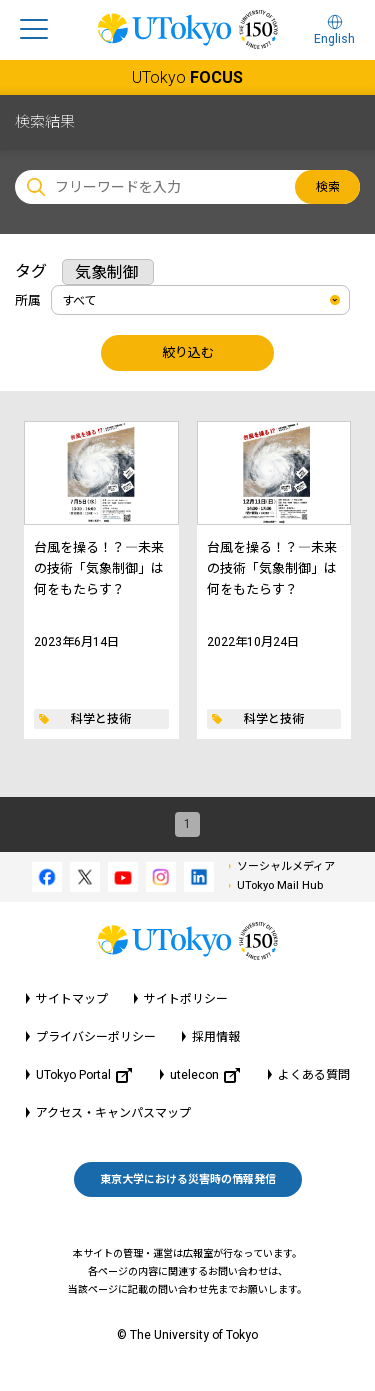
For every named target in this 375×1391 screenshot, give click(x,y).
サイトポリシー (186, 999)
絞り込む (188, 352)
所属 (28, 300)
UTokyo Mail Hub (280, 885)
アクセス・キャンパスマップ (113, 1113)
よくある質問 (314, 1075)
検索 (328, 187)
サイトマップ (72, 999)
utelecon (205, 1075)
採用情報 (216, 1037)
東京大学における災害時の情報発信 (188, 1179)
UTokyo (187, 77)
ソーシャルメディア (286, 866)
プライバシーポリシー (96, 1037)
